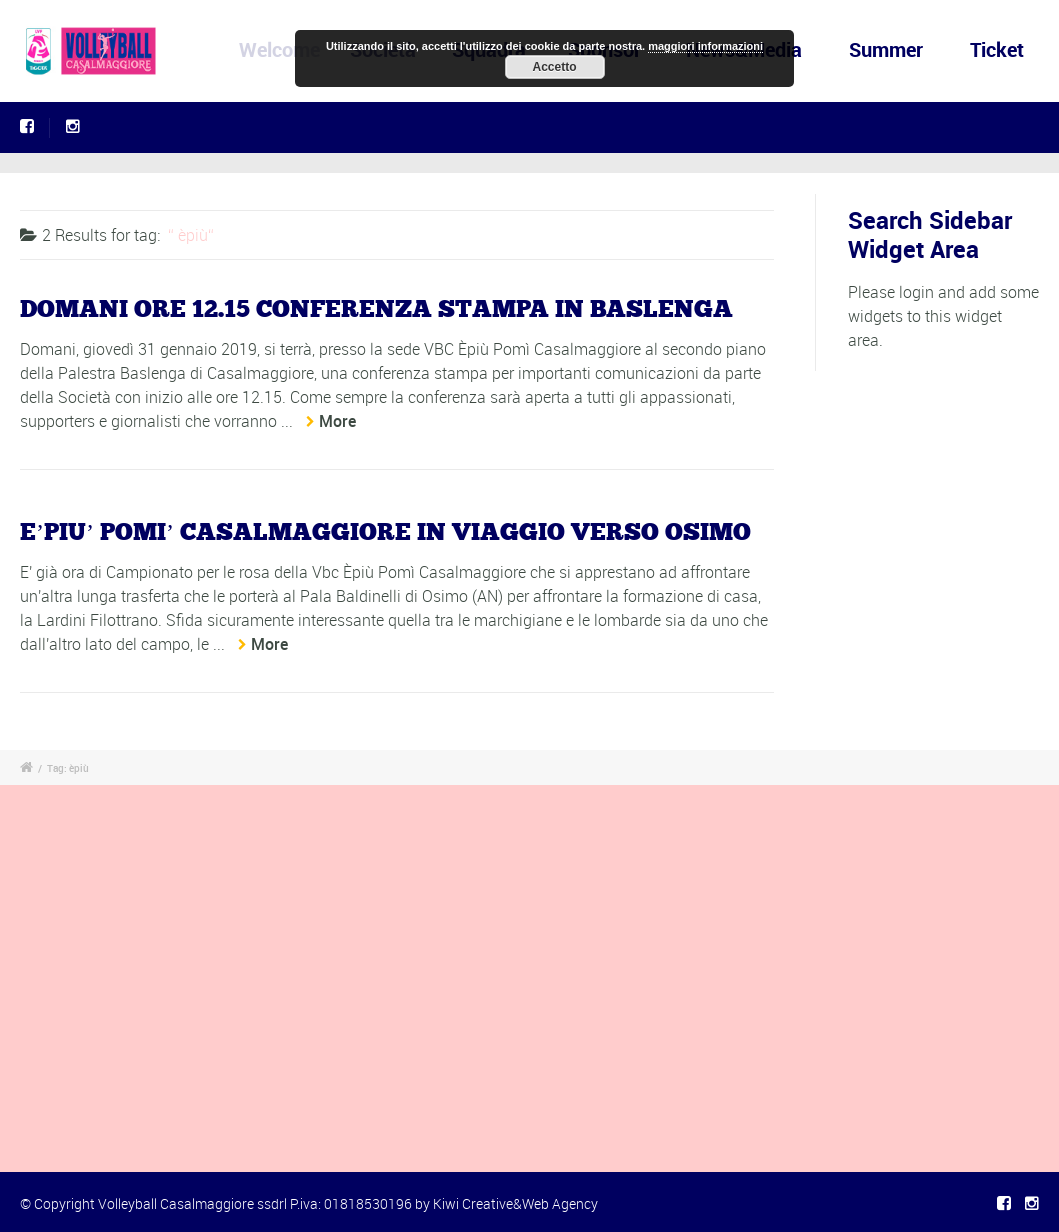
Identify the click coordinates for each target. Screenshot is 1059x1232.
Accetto (554, 67)
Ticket (997, 49)
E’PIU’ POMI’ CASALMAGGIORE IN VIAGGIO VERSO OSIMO (385, 533)
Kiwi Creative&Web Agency (515, 1203)
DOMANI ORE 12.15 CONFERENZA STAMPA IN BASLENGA (376, 310)
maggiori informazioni (705, 46)
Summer (886, 49)
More (337, 421)
